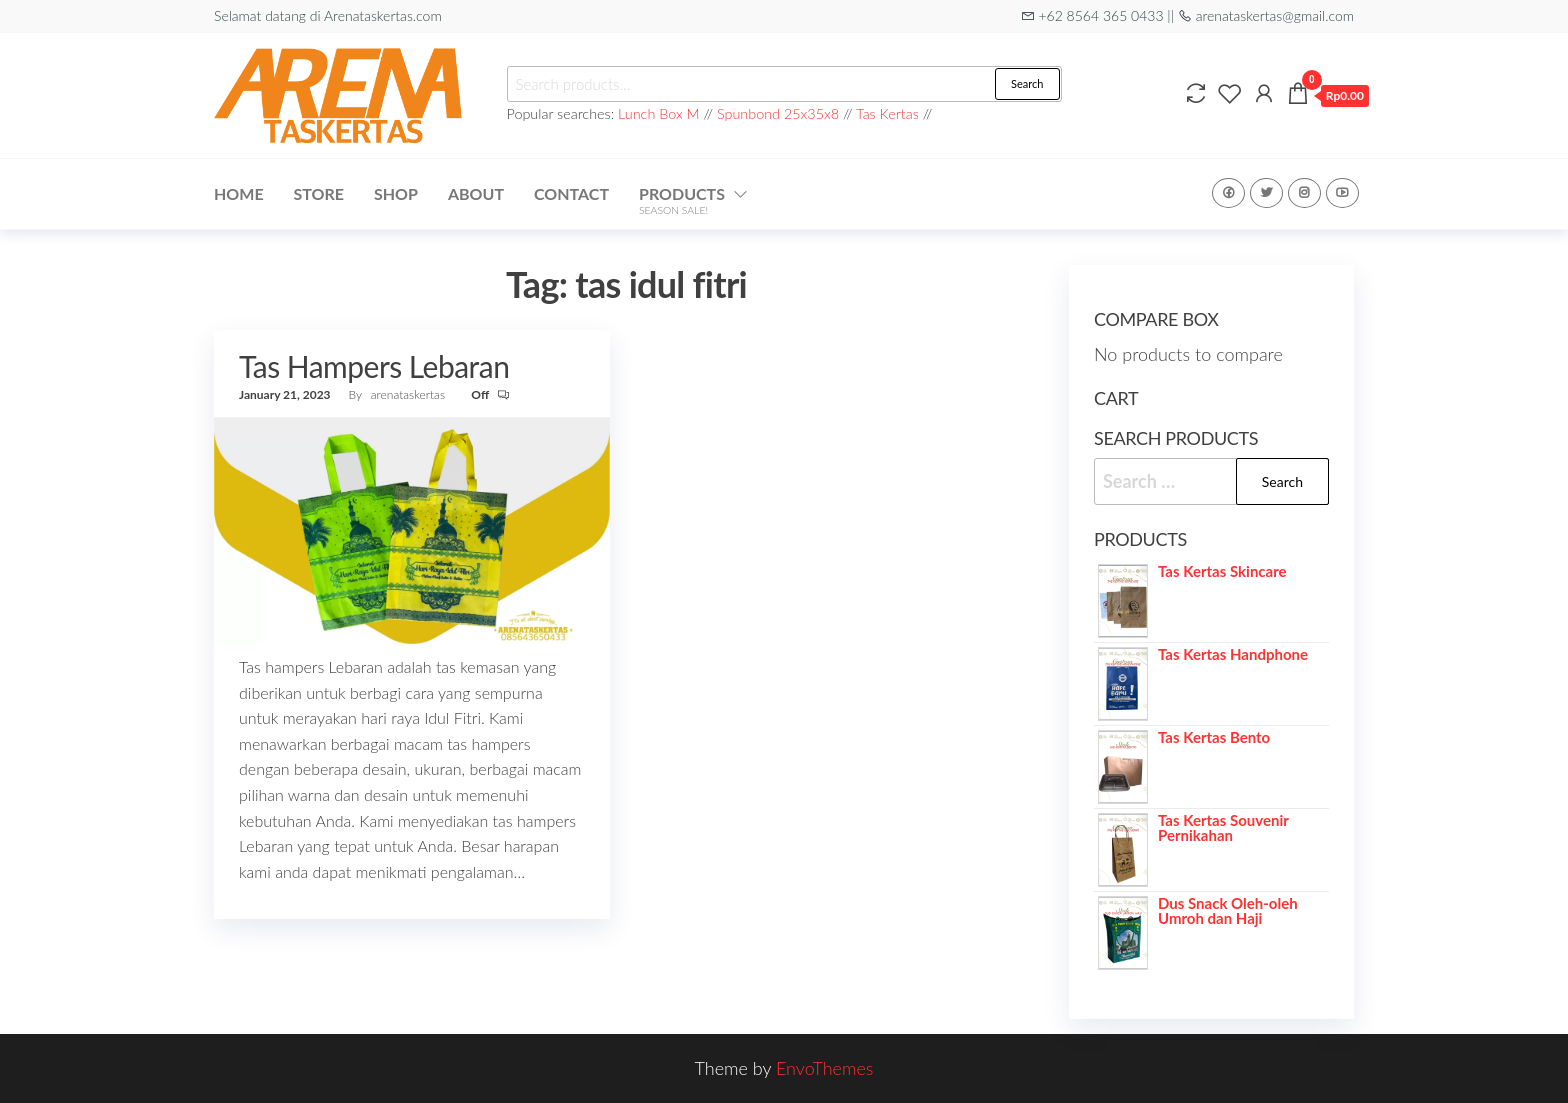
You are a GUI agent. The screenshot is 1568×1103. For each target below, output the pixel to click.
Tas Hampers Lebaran (374, 366)
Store (319, 193)
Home (239, 193)
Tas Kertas (887, 113)
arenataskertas (409, 394)
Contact (571, 193)
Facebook (1228, 193)
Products (682, 200)
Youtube (1342, 193)
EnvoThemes (825, 1068)
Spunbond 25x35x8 (778, 113)
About (476, 193)
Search (1027, 83)
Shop (396, 193)
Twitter (1266, 193)
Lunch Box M (659, 113)
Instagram (1304, 193)
